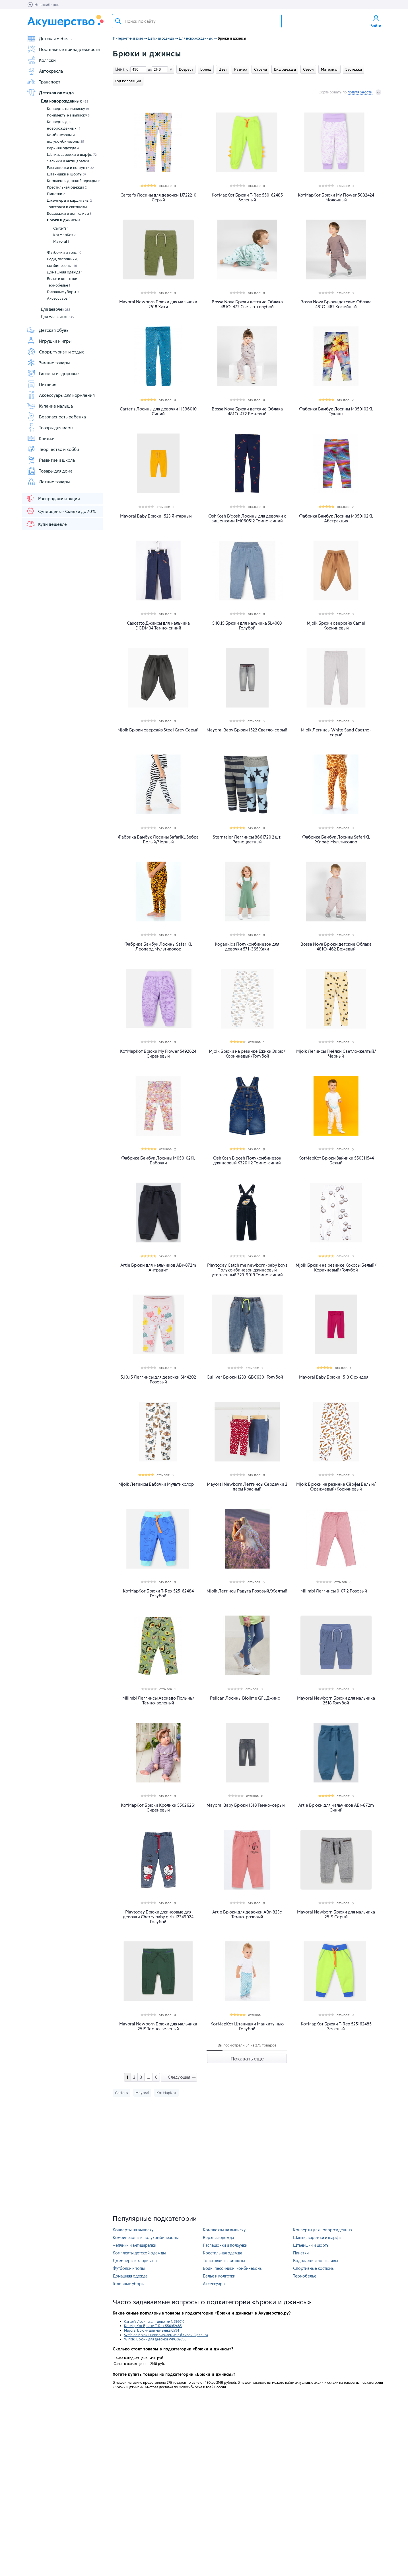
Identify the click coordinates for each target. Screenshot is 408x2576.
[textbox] (197, 21)
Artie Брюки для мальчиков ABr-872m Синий (336, 1807)
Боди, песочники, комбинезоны (62, 262)
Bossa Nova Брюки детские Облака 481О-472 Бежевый (247, 411)
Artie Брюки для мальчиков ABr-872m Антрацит (158, 1267)
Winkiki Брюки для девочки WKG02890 (155, 2339)
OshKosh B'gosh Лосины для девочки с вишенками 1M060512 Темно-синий (247, 518)
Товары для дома (50, 470)
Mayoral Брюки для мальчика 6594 (151, 2330)
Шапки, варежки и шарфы (72, 154)
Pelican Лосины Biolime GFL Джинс (245, 1698)
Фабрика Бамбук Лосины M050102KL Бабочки (158, 1160)
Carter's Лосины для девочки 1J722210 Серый (158, 197)
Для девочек (55, 309)
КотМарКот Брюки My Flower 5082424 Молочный (336, 197)
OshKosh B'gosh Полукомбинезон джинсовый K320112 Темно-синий (247, 1160)
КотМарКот (64, 234)
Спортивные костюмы (314, 2268)
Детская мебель (49, 38)
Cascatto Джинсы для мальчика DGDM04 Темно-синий (158, 625)
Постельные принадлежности (63, 49)
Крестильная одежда (67, 187)
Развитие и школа (51, 460)
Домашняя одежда (65, 272)
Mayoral (61, 241)
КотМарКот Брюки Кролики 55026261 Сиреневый (158, 1807)
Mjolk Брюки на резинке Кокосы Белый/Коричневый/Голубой (336, 1267)
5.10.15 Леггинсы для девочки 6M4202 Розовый (158, 1379)
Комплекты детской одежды (73, 180)
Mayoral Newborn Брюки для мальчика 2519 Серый (336, 1914)
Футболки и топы (64, 252)
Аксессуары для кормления (61, 395)
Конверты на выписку (68, 108)
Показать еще (247, 2058)
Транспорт (43, 81)
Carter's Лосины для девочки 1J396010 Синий (158, 411)
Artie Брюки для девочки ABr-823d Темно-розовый (247, 1914)
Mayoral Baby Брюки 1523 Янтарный (156, 516)
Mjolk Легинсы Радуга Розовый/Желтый (247, 1590)
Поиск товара (118, 21)
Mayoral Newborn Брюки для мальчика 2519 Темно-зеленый (158, 2026)
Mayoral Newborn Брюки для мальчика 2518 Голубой (336, 1700)
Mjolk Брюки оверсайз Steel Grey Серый (158, 729)
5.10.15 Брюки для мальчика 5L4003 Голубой (247, 625)
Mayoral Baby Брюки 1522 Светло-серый (247, 729)
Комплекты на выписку (68, 115)
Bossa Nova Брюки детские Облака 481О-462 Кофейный (336, 304)
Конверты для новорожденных (63, 124)
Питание (42, 384)
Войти (375, 21)
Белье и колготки (64, 278)
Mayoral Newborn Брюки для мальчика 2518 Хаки (158, 304)
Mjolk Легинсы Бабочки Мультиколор (156, 1484)
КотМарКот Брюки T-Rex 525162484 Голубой (158, 1593)
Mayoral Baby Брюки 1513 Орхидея (333, 1377)
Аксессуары (58, 298)
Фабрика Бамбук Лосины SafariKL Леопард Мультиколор (158, 946)
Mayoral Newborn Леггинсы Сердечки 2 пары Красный (247, 1486)
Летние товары (48, 481)
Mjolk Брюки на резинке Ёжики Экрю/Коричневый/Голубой (247, 1053)
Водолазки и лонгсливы (69, 213)
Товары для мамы (50, 427)
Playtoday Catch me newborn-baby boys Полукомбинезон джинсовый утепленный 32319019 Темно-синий (247, 1270)
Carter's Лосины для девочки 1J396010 (154, 2321)
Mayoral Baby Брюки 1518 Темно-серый (246, 1805)
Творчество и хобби (53, 449)
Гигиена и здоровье (53, 373)
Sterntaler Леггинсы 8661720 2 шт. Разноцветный (247, 839)
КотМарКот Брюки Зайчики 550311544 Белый (336, 1160)
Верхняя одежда (63, 148)
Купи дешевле (46, 523)
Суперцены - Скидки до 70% (61, 511)
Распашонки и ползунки (70, 167)
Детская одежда (50, 92)
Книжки (41, 438)
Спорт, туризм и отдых (55, 351)
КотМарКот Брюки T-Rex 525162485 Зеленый (336, 2026)
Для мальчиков (57, 316)
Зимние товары (48, 362)
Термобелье (58, 285)
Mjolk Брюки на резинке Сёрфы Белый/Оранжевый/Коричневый (336, 1486)
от (127, 69)
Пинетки (56, 193)
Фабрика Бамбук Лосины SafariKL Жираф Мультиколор (336, 839)
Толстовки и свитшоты (68, 207)
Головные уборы (63, 291)
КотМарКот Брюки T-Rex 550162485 (153, 2326)
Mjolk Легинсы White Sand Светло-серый (336, 732)
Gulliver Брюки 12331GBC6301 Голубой (245, 1377)
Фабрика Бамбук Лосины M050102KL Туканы (336, 411)
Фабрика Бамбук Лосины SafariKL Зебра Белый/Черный (158, 839)
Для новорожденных (64, 101)
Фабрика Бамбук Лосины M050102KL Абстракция (336, 518)
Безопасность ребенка (56, 416)
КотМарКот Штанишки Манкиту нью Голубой (247, 2026)
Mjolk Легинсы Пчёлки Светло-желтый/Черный (336, 1053)
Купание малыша (50, 405)
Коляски (41, 60)
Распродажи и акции (53, 498)
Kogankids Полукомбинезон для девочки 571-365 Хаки (247, 946)
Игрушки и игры (49, 340)
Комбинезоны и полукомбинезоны (65, 138)
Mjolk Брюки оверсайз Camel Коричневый (336, 625)
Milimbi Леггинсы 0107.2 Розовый (333, 1590)
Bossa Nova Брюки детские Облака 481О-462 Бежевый (336, 946)
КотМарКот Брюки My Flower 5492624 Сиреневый (158, 1053)
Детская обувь (48, 330)
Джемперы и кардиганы (69, 200)
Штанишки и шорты (66, 174)
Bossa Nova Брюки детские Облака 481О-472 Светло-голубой (247, 304)
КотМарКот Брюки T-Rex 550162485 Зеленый (247, 197)
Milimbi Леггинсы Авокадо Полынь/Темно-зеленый (158, 1700)
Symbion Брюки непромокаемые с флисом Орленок (166, 2335)
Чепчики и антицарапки (70, 161)
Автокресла (45, 70)
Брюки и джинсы (63, 220)
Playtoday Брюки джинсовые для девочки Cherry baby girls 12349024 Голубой (158, 1916)
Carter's (60, 228)
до (149, 69)
